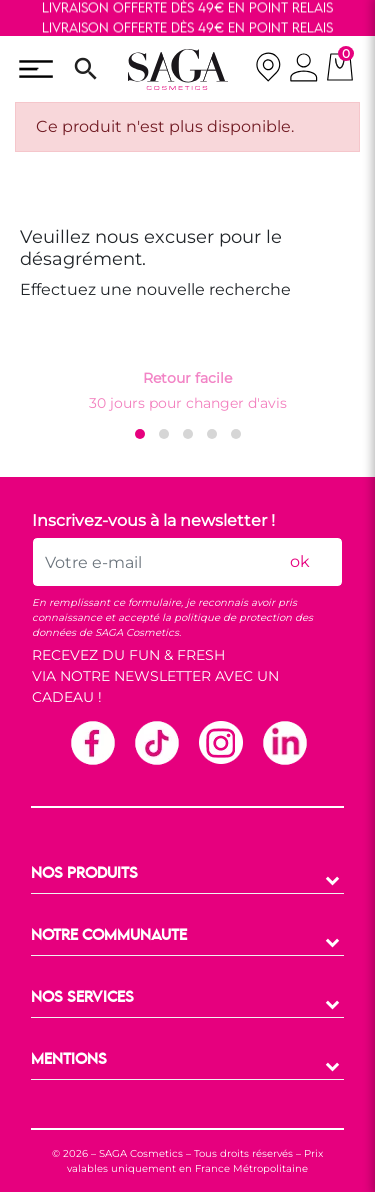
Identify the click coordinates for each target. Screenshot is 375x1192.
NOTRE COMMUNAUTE (109, 936)
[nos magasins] (268, 69)
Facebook (92, 742)
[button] (140, 434)
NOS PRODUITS (84, 874)
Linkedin (284, 742)
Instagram (220, 742)
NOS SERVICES (82, 998)
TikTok (156, 742)
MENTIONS (69, 1060)
